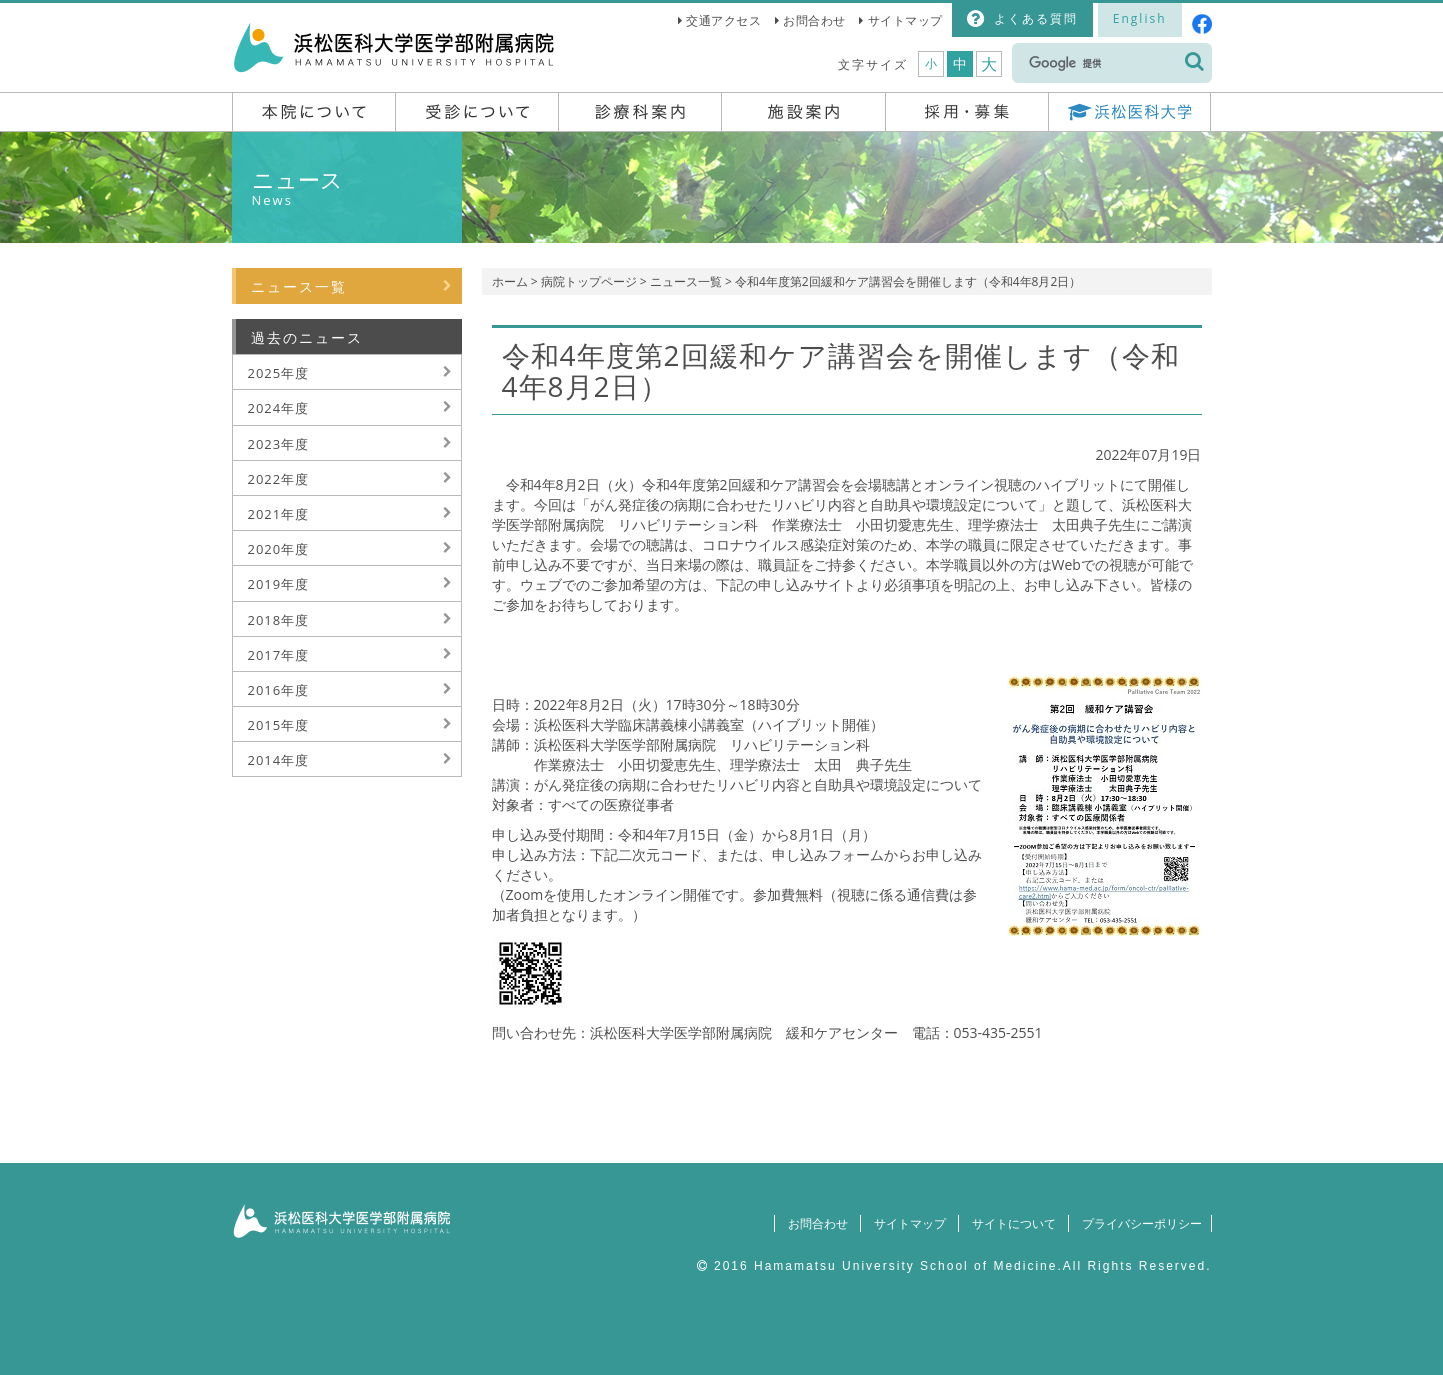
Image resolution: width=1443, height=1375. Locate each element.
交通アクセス (723, 20)
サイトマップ (905, 20)
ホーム (510, 281)
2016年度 (279, 690)
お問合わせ (814, 20)
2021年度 (279, 514)
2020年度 (279, 549)
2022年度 (279, 479)
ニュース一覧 (686, 281)
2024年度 (279, 408)
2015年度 (279, 725)
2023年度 (279, 444)
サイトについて (1008, 1223)
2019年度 (279, 584)
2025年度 (279, 373)
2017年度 (279, 655)
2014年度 (279, 760)
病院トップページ (589, 281)
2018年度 (279, 620)
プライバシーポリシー (1139, 1223)
